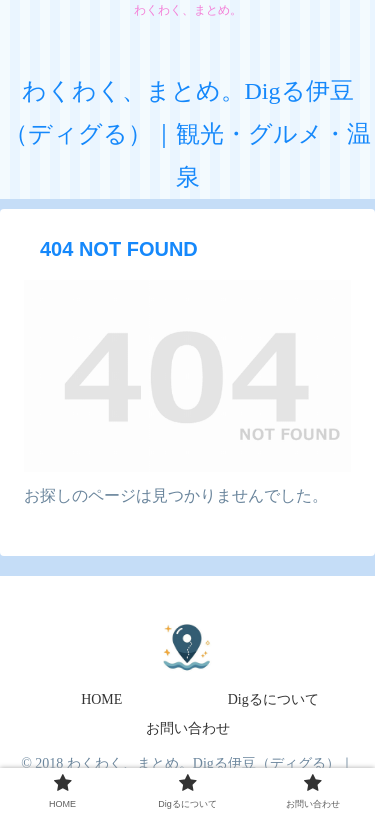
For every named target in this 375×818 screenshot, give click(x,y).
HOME (101, 699)
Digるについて (273, 699)
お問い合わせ (188, 728)
